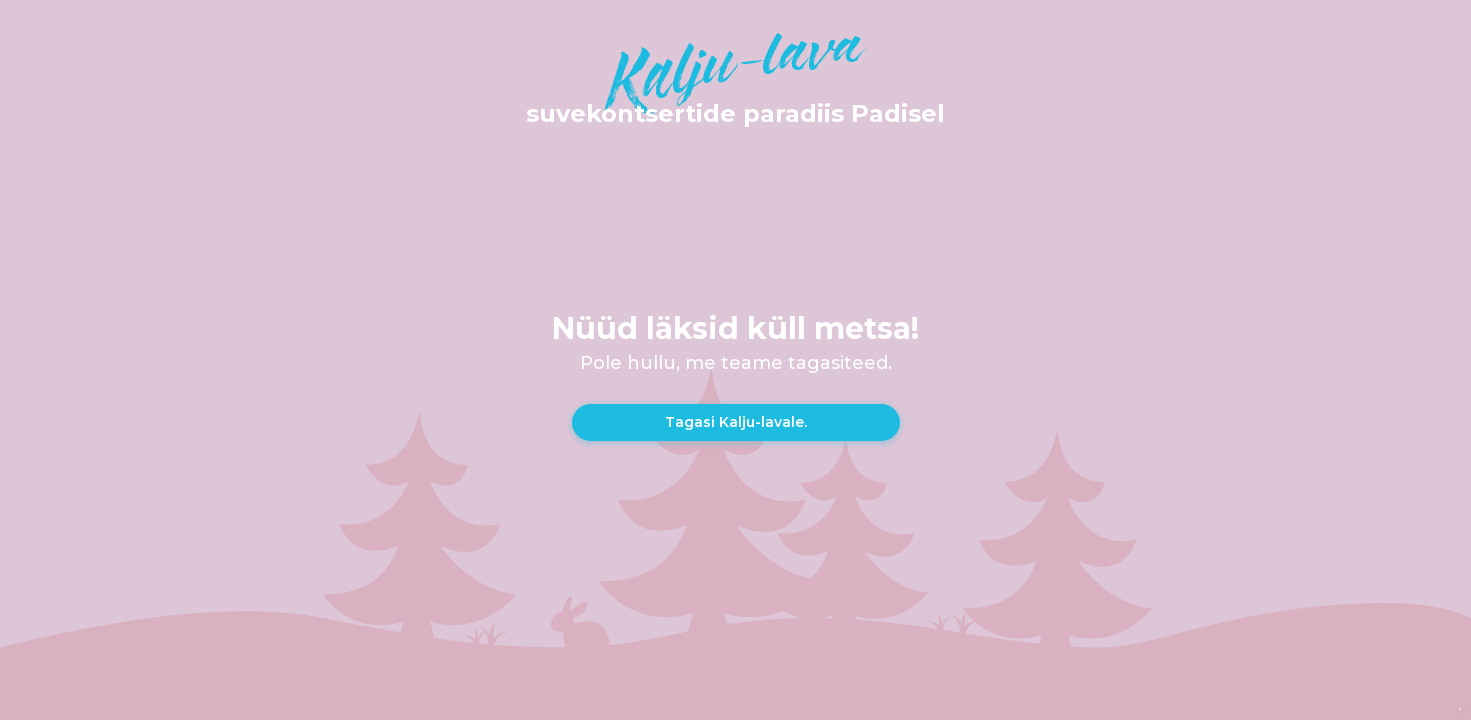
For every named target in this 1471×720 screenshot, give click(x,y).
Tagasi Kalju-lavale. (736, 422)
